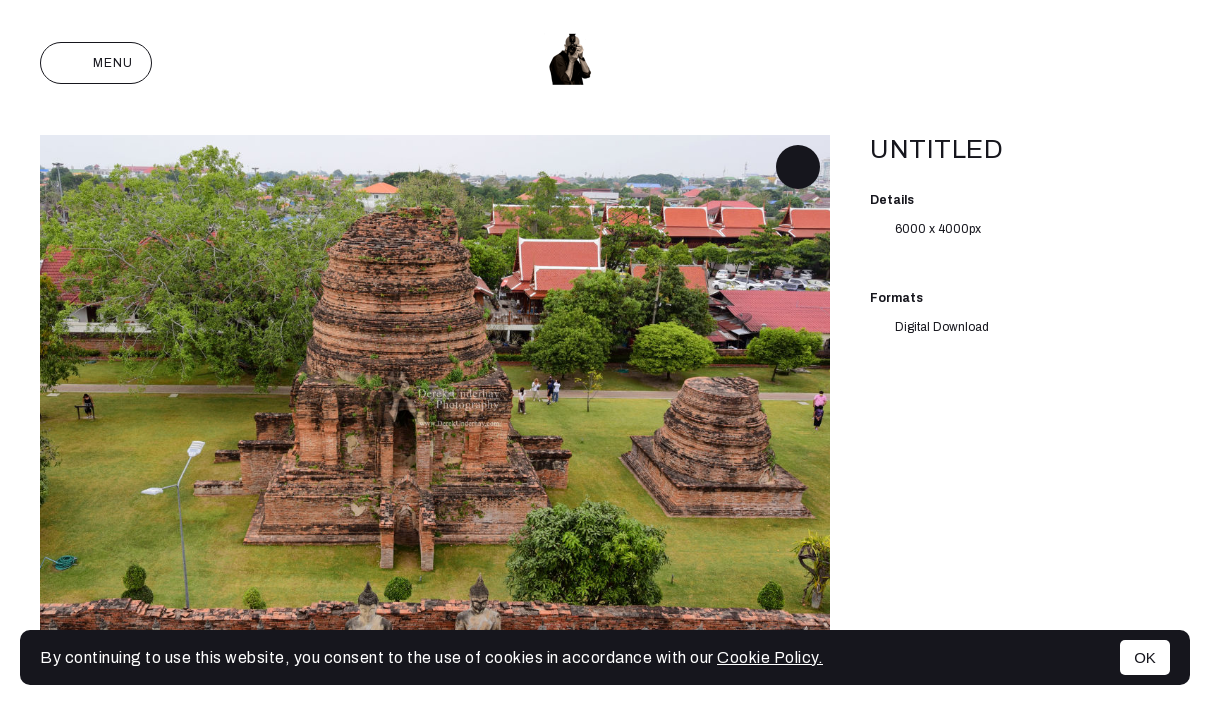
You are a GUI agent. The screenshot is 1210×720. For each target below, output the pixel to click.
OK (1145, 657)
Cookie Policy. (770, 657)
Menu (96, 63)
